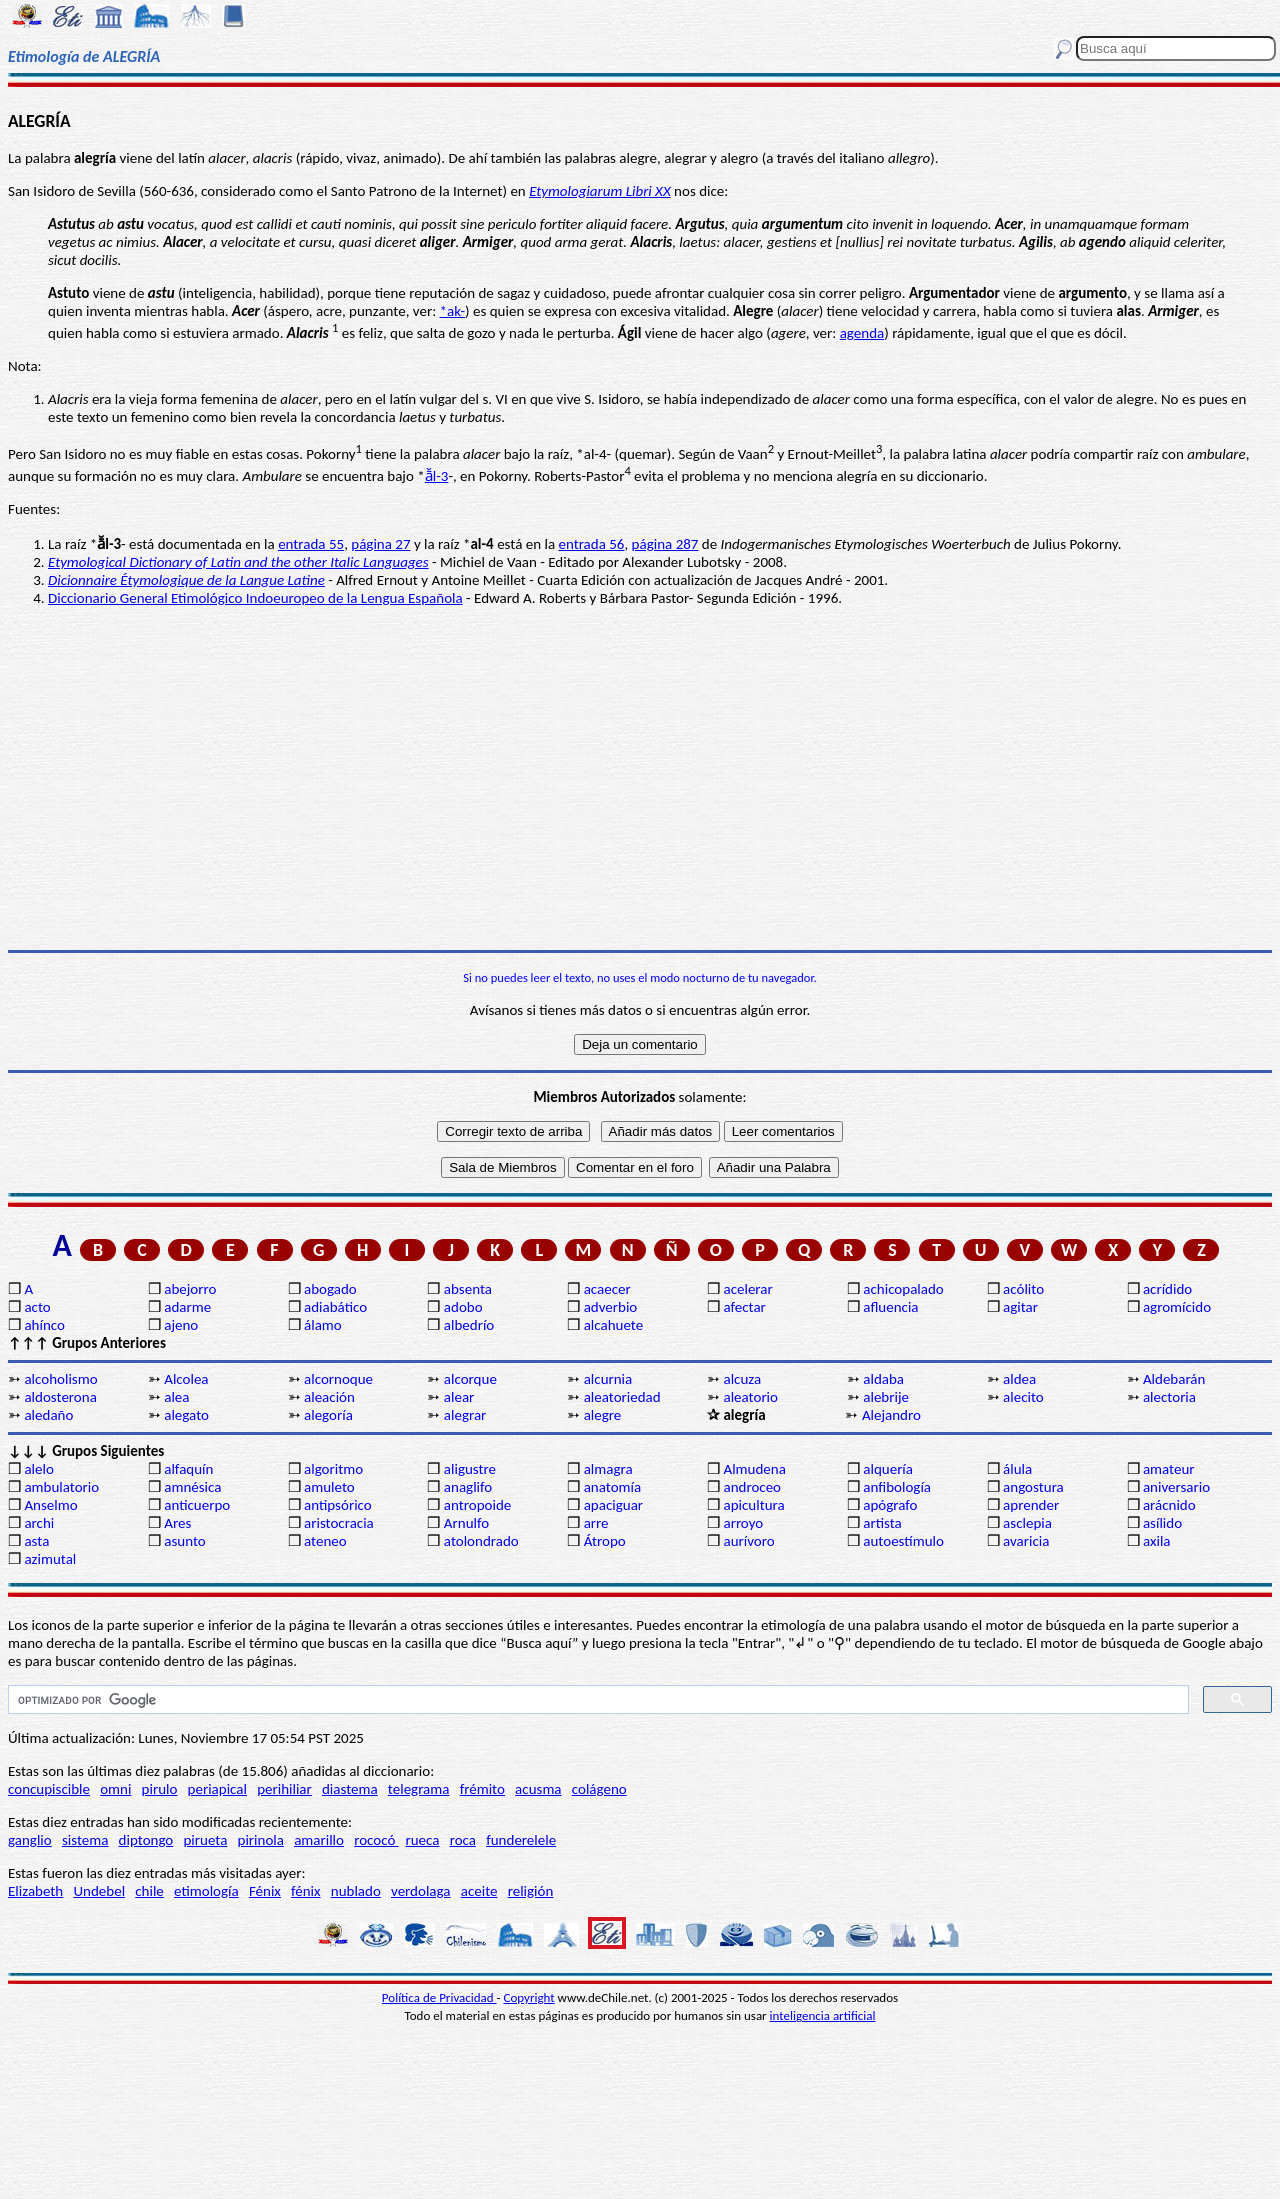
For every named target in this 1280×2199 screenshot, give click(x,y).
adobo (463, 1307)
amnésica (192, 1487)
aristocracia (339, 1523)
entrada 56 (591, 544)
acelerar (747, 1289)
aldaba (883, 1379)
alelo (38, 1469)
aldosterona (60, 1397)
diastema (350, 1789)
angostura (1033, 1487)
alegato (186, 1415)
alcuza (742, 1379)
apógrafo (890, 1505)
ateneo (325, 1541)
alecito (1023, 1397)
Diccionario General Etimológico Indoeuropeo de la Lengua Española (255, 598)
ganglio (30, 1840)
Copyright (529, 1997)
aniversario (1176, 1487)
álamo (323, 1325)
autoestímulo (903, 1541)
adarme (187, 1307)
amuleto (329, 1487)
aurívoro (748, 1541)
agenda (862, 333)
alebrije (886, 1397)
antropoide (477, 1505)
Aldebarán (1174, 1379)
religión (531, 1891)
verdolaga (421, 1891)
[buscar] (596, 1700)
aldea (1019, 1379)
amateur (1169, 1469)
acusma (538, 1789)
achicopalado (903, 1289)
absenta (468, 1289)
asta (36, 1541)
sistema (85, 1840)
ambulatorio (61, 1487)
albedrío (469, 1325)
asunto (184, 1541)
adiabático (335, 1307)
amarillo (319, 1840)
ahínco (44, 1325)
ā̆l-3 (437, 476)
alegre (603, 1415)
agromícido (1177, 1307)
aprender (1031, 1505)
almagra (608, 1469)
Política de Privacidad (439, 1997)
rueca (422, 1840)
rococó (376, 1840)
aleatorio (750, 1397)
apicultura (753, 1505)
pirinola (261, 1840)
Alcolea (186, 1379)
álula (1017, 1469)
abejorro (190, 1289)
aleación (329, 1397)
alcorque (470, 1379)
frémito (482, 1789)
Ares (177, 1523)
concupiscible (49, 1789)
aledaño (48, 1415)
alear (459, 1397)
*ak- (453, 311)
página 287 (665, 544)
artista (882, 1523)
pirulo (160, 1789)
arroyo (743, 1523)
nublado (356, 1891)
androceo (752, 1487)
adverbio (611, 1307)
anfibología (897, 1487)
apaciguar (613, 1505)
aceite (479, 1891)
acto (37, 1307)
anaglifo (468, 1487)
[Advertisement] (640, 795)
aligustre (470, 1469)
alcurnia (608, 1379)
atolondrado (481, 1541)
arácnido (1169, 1505)
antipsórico (338, 1505)
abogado (330, 1289)
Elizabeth (35, 1891)
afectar (744, 1307)
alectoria (1169, 1397)
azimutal (50, 1559)
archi (39, 1523)
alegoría (328, 1415)
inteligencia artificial (823, 2015)
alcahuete (614, 1325)
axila (1157, 1541)
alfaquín (188, 1469)
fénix (306, 1891)
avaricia (1026, 1541)
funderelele (521, 1840)
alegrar (465, 1415)
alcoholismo (60, 1379)
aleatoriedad (622, 1397)
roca (463, 1840)
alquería (888, 1469)
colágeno (599, 1789)
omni (115, 1789)
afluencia (890, 1307)
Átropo (605, 1541)
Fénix (265, 1891)
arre (596, 1523)
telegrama (419, 1789)
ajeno (181, 1325)
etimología (206, 1891)
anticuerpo (197, 1505)
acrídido (1167, 1289)
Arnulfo (466, 1523)
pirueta (205, 1840)
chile (149, 1891)
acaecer (607, 1289)
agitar (1020, 1307)
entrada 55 (311, 544)
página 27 (380, 544)
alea (176, 1397)
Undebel (99, 1891)
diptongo (146, 1840)
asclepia (1027, 1523)
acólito (1023, 1289)
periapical (217, 1789)
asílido (1162, 1523)
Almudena (754, 1469)
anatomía (613, 1487)
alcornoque (338, 1379)
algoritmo (333, 1469)
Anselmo (50, 1505)
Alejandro (891, 1415)
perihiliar (284, 1789)
